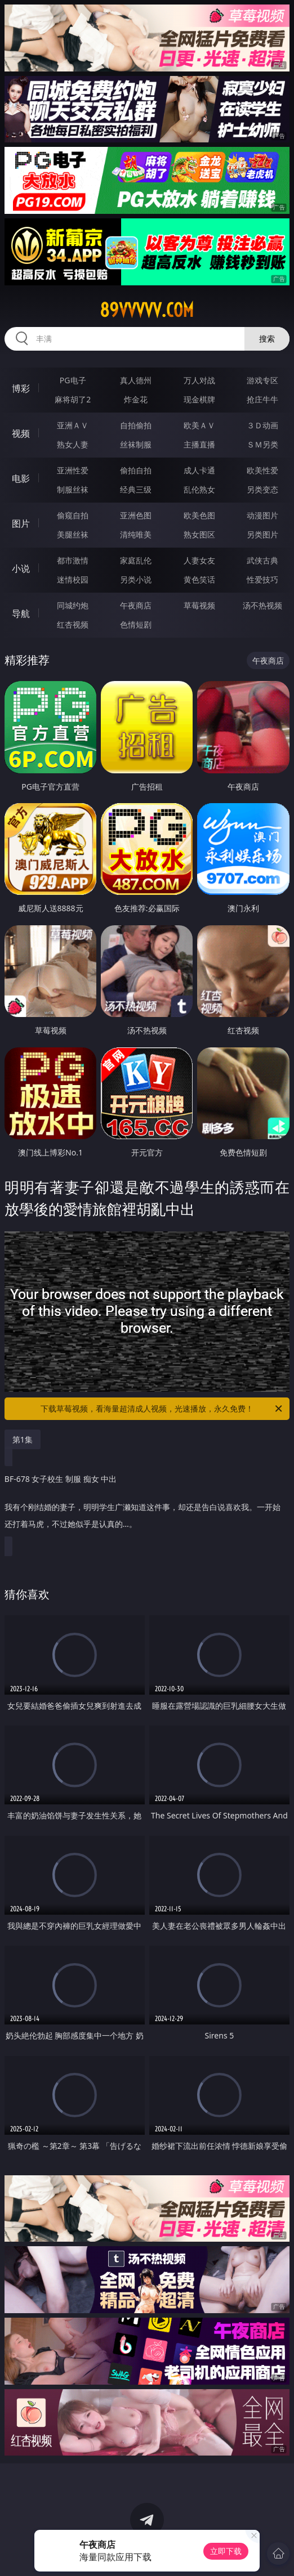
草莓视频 (199, 605)
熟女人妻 (72, 444)
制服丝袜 (72, 489)
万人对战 (199, 380)
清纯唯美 (136, 534)
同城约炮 (72, 605)
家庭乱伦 (136, 560)
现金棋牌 (199, 399)
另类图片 (262, 534)
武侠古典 (262, 560)
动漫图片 (262, 515)
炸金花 (136, 399)
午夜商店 (136, 605)
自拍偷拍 (136, 425)
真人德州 (136, 380)
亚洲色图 (136, 515)
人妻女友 (199, 560)
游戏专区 (262, 380)
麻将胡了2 (73, 399)
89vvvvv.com (147, 310)
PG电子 (73, 380)
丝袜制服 (136, 444)
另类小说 (136, 579)
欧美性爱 (262, 470)
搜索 (267, 338)
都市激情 (72, 560)
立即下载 (226, 2551)
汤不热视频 (262, 605)
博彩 (21, 388)
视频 (21, 433)
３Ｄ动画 (262, 425)
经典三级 (136, 489)
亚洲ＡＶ (72, 425)
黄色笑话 (199, 579)
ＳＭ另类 (262, 444)
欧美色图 (199, 515)
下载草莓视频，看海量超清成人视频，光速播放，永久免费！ (162, 1408)
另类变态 (262, 489)
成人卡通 (199, 470)
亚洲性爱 (72, 470)
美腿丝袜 (72, 534)
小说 (21, 568)
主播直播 (199, 444)
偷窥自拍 (72, 515)
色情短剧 (136, 624)
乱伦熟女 (199, 489)
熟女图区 (199, 534)
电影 (21, 478)
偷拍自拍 (136, 470)
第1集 (22, 1439)
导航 (21, 613)
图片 (21, 523)
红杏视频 (72, 624)
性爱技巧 (262, 579)
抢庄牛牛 (262, 399)
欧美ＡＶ (199, 425)
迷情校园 (72, 579)
